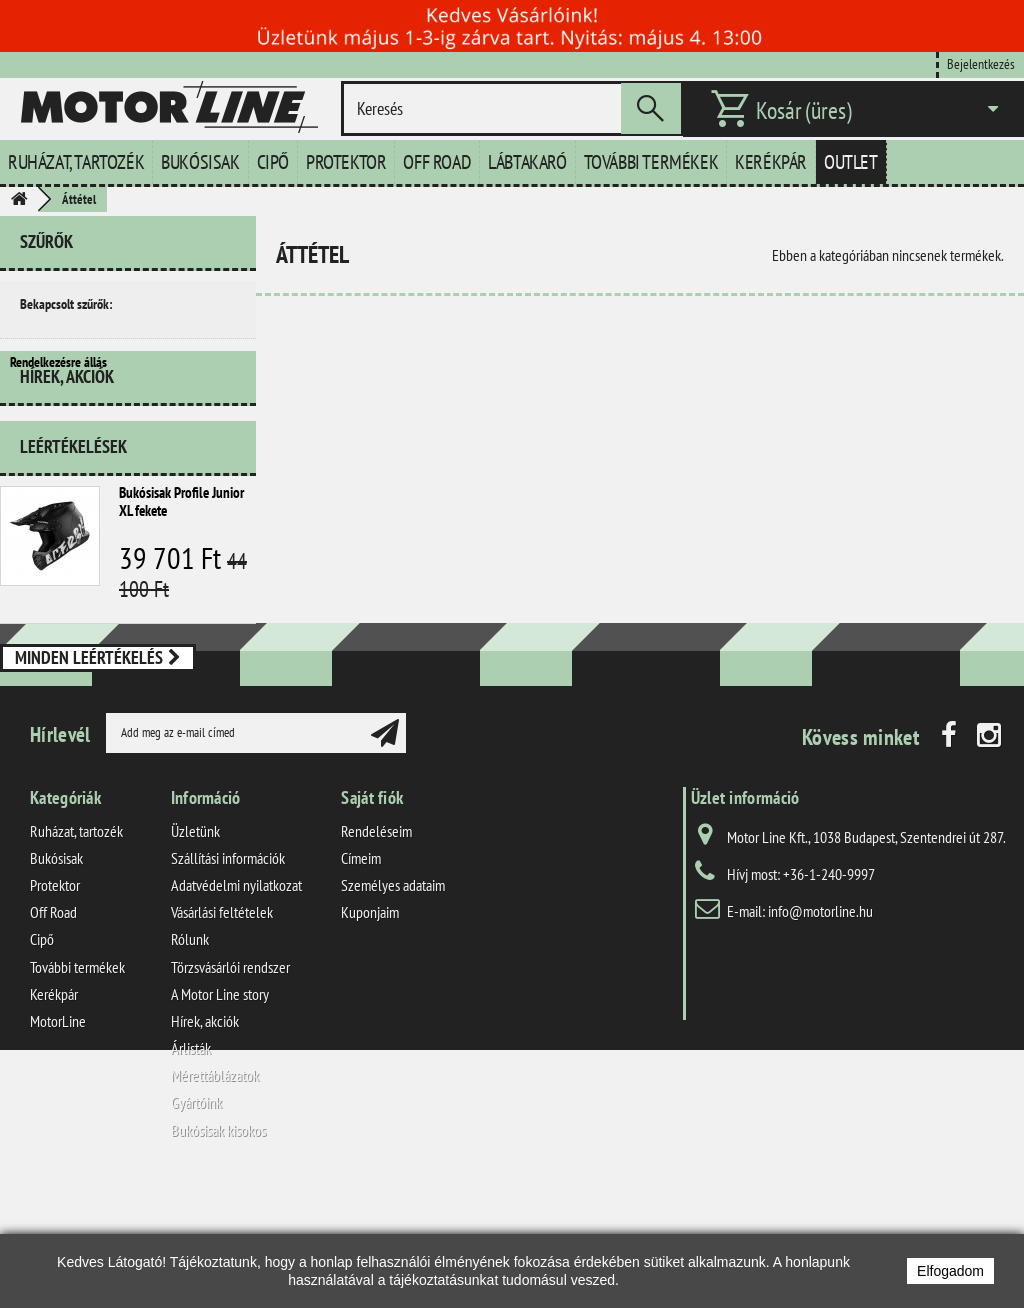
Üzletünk (195, 951)
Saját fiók (372, 917)
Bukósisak (200, 162)
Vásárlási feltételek (222, 1033)
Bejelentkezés (981, 63)
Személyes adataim (393, 1005)
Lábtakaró (527, 162)
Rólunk (190, 1060)
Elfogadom (950, 1271)
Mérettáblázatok (215, 1196)
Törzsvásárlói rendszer (230, 1087)
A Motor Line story (220, 1114)
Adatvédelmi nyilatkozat (236, 1005)
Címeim (361, 978)
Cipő (273, 162)
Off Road (437, 162)
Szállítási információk (228, 978)
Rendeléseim (376, 951)
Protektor (346, 162)
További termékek (651, 162)
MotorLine (58, 1141)
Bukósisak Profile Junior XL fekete (181, 556)
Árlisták (191, 1168)
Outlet (851, 162)
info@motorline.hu (820, 1031)
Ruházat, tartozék (76, 162)
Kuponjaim (370, 1033)
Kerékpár (771, 162)
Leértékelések (73, 501)
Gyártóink (196, 1223)
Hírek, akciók (67, 439)
